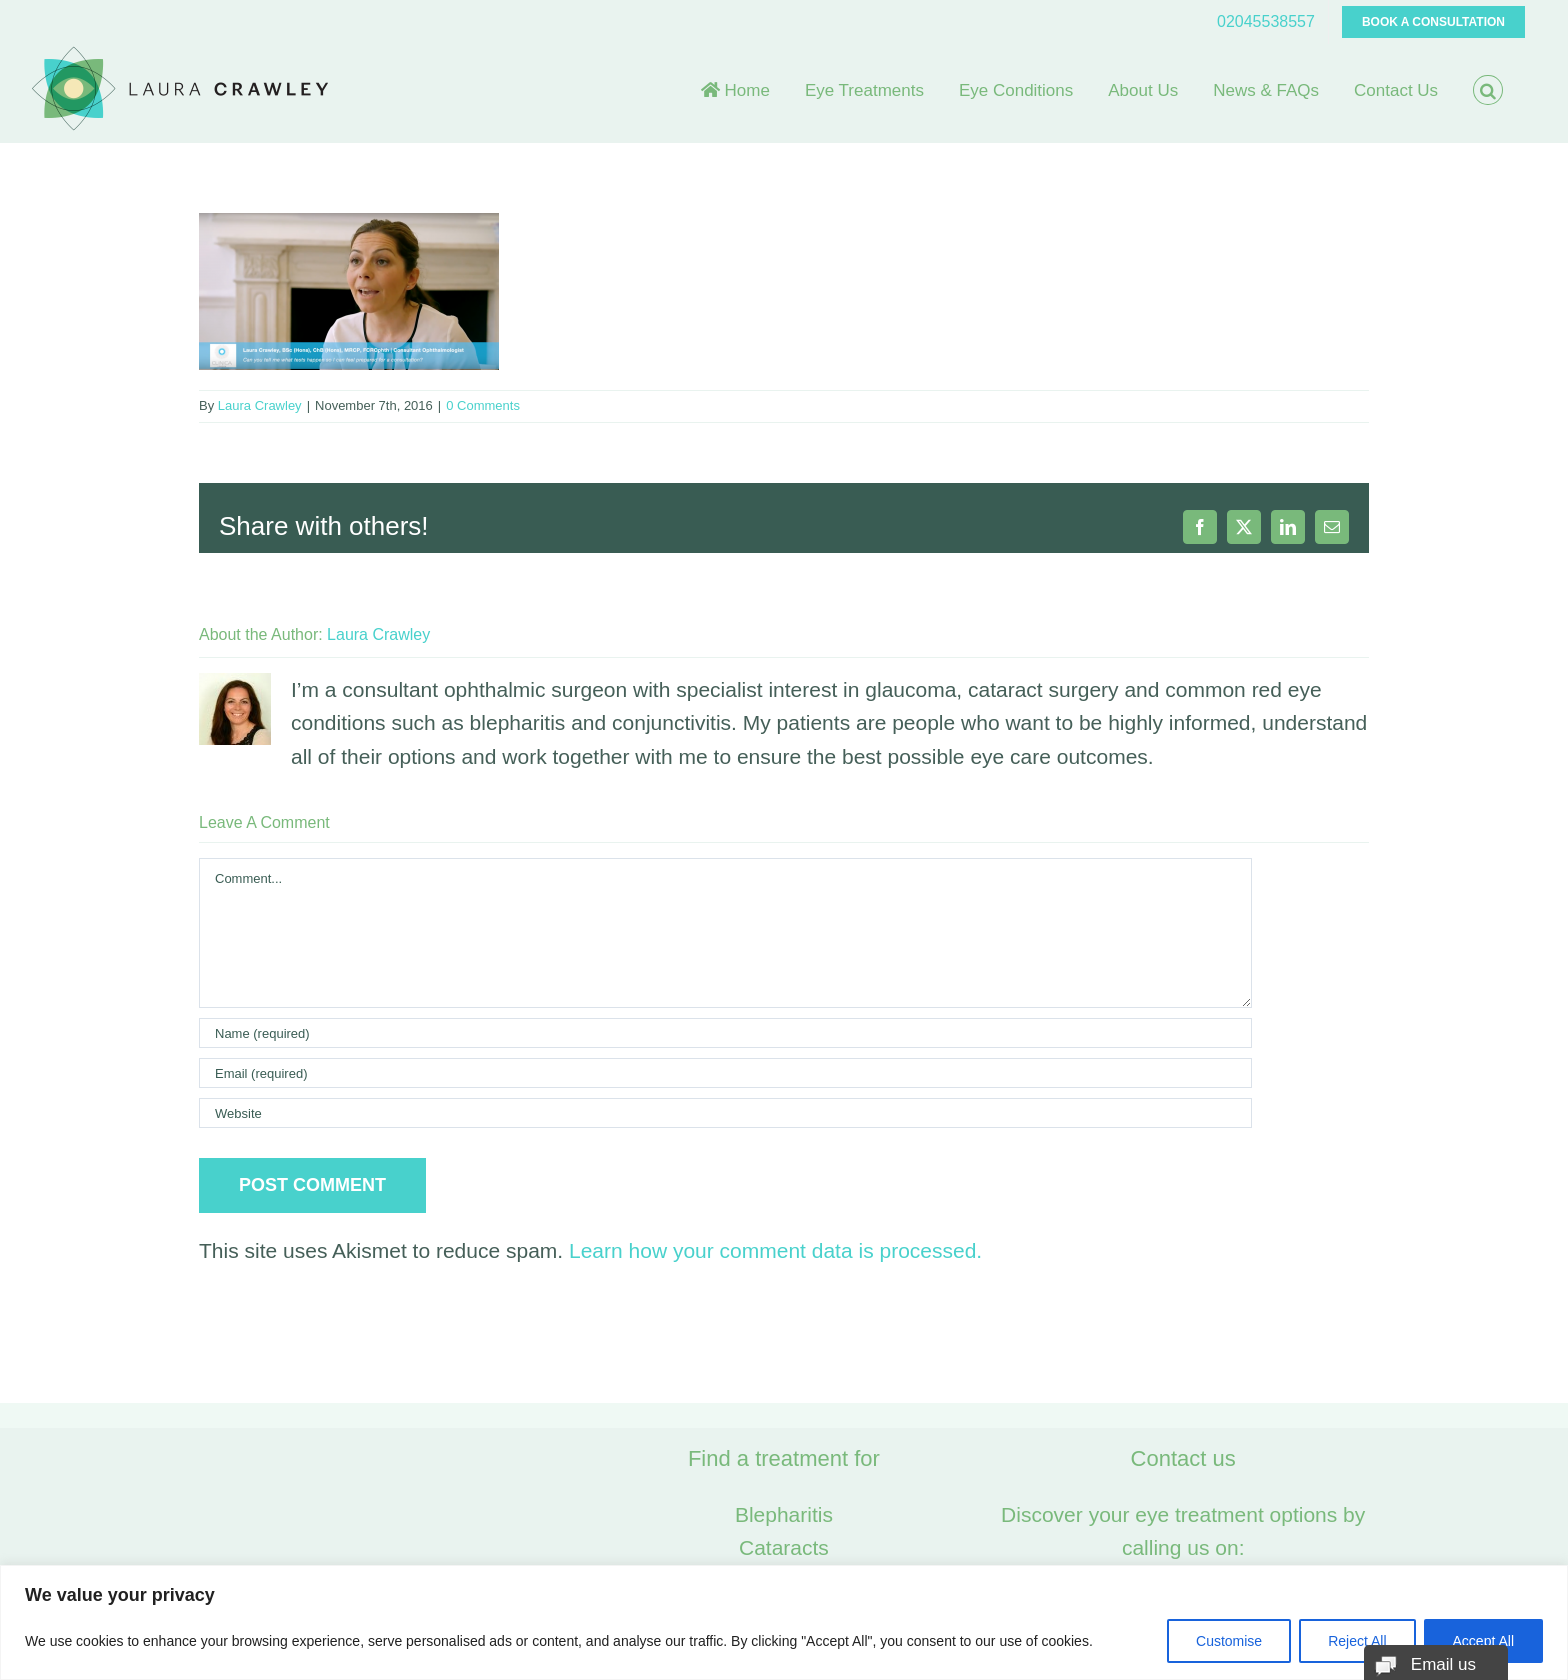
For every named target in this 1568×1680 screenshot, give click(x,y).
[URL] (725, 1113)
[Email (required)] (725, 1073)
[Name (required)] (725, 1033)
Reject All (1357, 1641)
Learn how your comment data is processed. (775, 1250)
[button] (1488, 90)
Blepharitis (784, 1514)
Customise (1229, 1641)
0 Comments (483, 405)
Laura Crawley (260, 405)
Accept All (1483, 1641)
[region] (784, 1622)
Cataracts (784, 1547)
